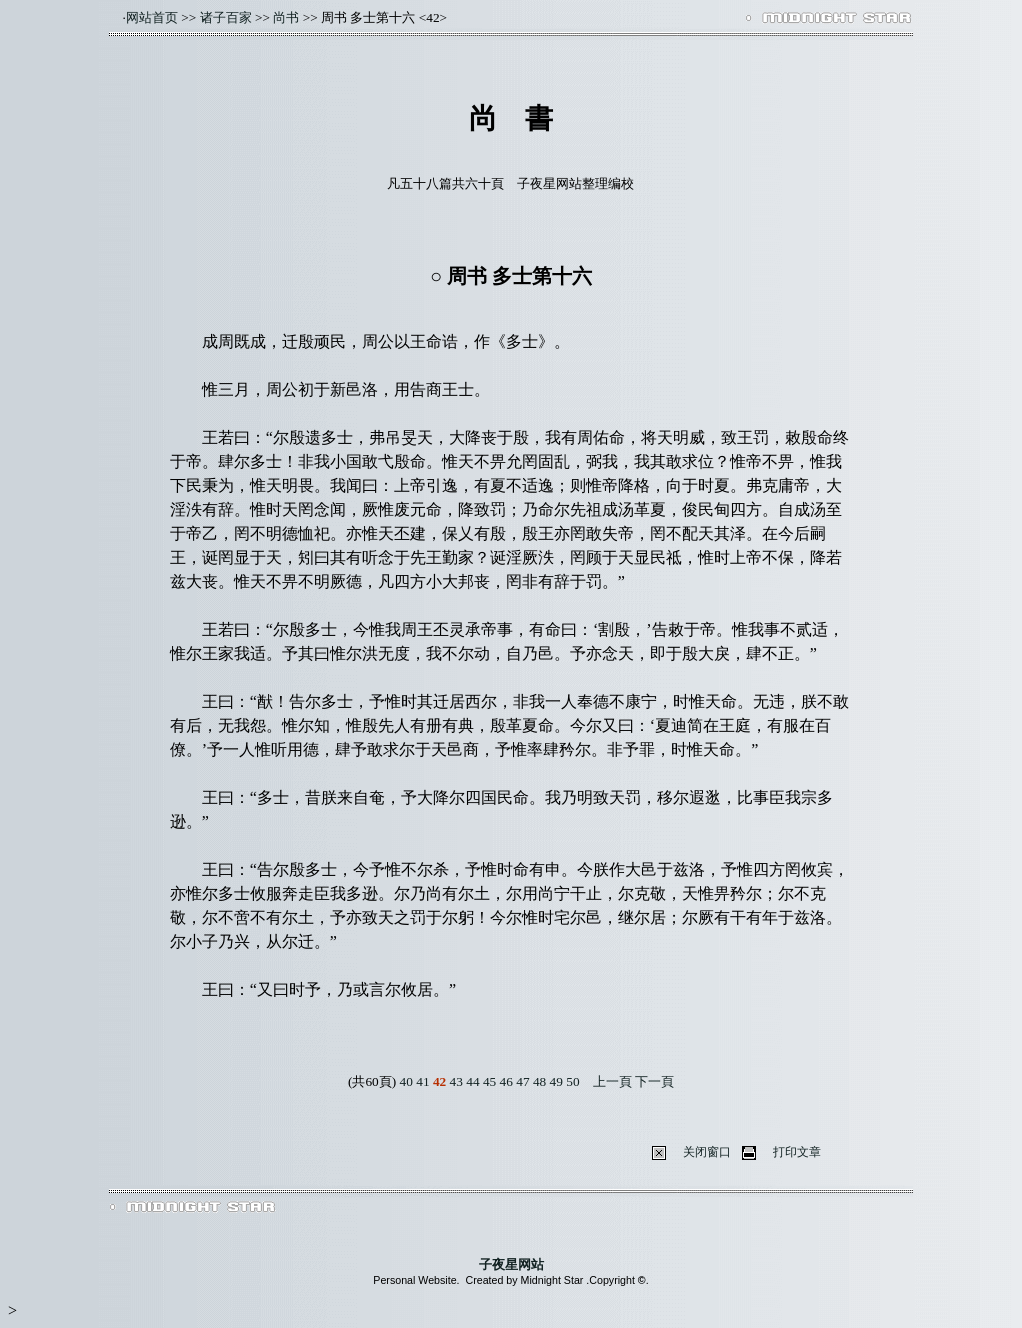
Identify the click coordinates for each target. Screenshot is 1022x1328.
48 (539, 1081)
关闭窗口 (707, 1152)
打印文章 (797, 1152)
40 (406, 1081)
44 (472, 1081)
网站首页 (152, 17)
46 (506, 1081)
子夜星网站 (511, 1264)
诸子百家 (226, 17)
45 (489, 1081)
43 (456, 1081)
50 (572, 1081)
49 (556, 1081)
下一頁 (654, 1081)
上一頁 (612, 1081)
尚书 (286, 17)
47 (522, 1081)
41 (422, 1081)
